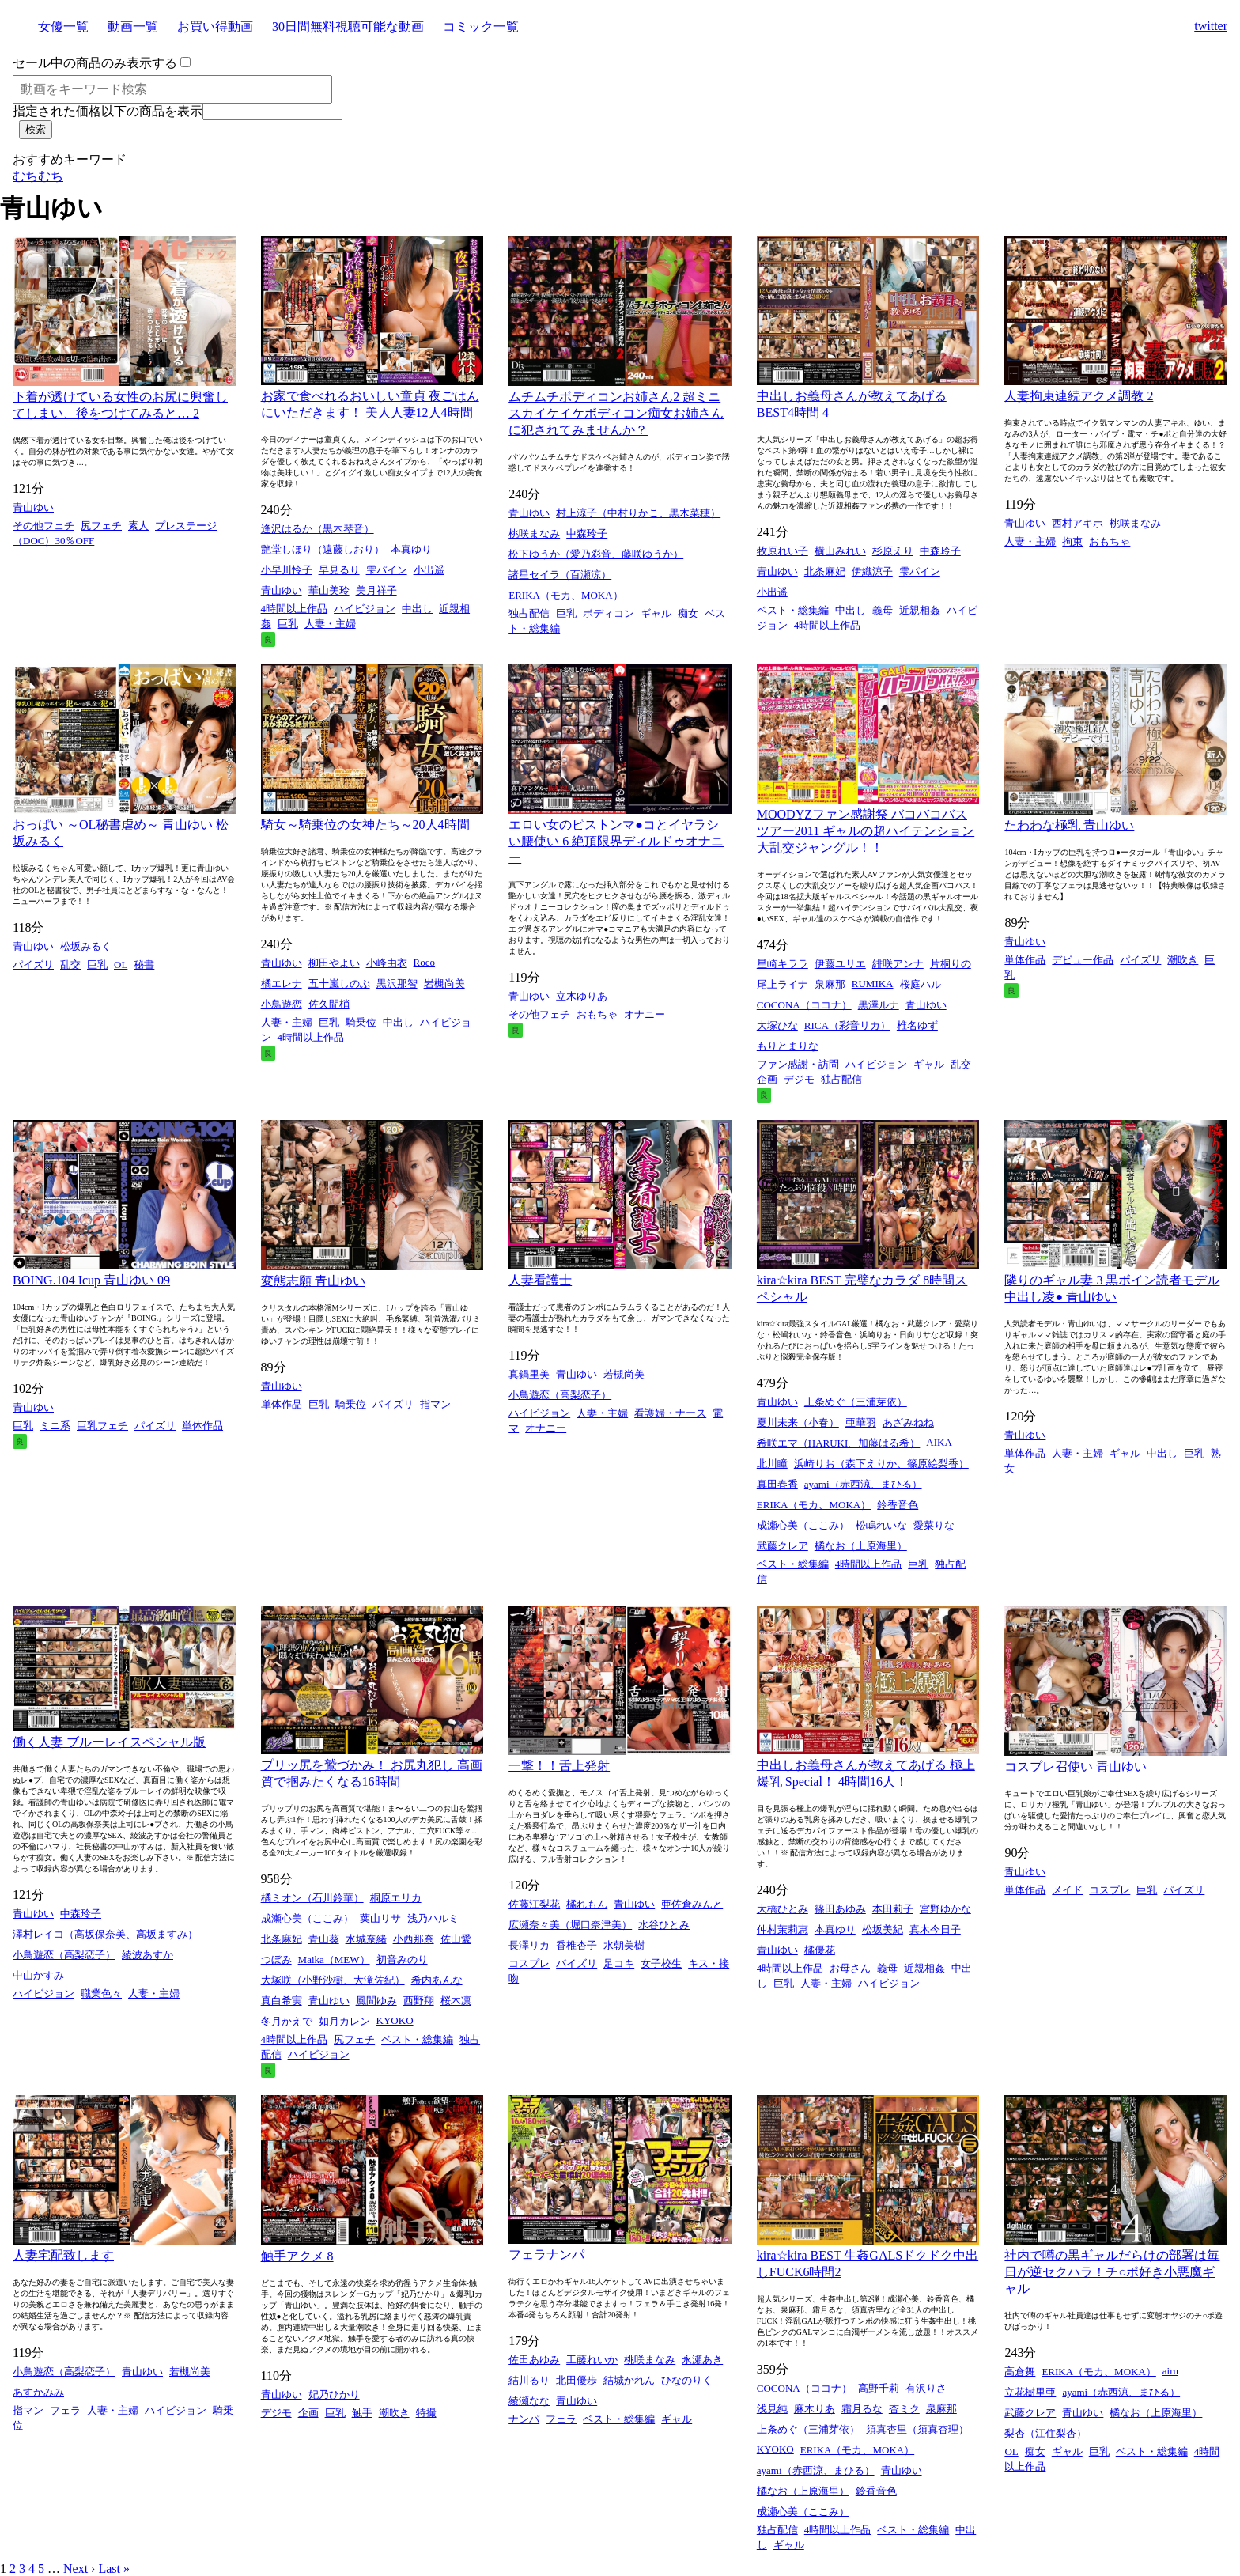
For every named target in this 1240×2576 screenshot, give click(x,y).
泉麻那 (830, 984)
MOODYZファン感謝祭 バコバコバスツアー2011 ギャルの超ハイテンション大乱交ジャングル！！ (865, 831)
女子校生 (661, 1963)
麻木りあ (814, 2409)
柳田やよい (334, 963)
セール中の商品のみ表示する (95, 63)
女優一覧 (63, 26)
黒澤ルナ (878, 1005)
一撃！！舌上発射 (559, 1765)
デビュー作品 (1082, 960)
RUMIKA (873, 983)
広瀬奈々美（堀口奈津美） (570, 1925)
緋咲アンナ (898, 964)
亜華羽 (860, 1422)
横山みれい (840, 551)
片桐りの (950, 964)
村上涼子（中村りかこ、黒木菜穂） (638, 513)
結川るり (529, 2380)
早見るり (339, 570)
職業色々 (101, 1993)
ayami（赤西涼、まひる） (863, 1484)
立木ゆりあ (581, 996)
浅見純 (772, 2409)
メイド (1067, 1890)
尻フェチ (101, 525)
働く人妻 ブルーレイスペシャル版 (109, 1742)
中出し (417, 609)
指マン (435, 1404)
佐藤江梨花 (534, 1904)
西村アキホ (1077, 523)
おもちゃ (1109, 541)
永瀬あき (702, 2360)
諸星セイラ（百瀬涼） (559, 575)
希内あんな (437, 1980)
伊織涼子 (872, 571)
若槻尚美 (624, 1374)
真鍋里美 (529, 1374)
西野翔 (418, 2001)
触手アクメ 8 (297, 2256)
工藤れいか (592, 2360)
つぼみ (276, 1959)
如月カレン (344, 2021)
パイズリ (33, 964)
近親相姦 (919, 610)
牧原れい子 (782, 551)
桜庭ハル (920, 984)
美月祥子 (376, 590)
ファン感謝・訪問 (798, 1064)
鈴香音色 (897, 1505)
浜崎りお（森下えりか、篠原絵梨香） (881, 1464)
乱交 (70, 964)
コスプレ (529, 1963)
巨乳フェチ (102, 1426)
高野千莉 (878, 2388)
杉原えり (892, 551)
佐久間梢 (329, 1004)
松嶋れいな (881, 1525)
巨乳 (288, 624)
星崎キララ (782, 964)
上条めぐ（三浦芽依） (855, 1402)
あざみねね (908, 1422)
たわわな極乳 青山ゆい (1069, 825)
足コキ (618, 1963)
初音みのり (402, 1959)
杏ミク (904, 2409)
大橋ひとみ (782, 1909)
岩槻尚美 (444, 983)
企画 (767, 1079)
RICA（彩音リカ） (847, 1025)
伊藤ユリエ (840, 964)
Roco (424, 962)
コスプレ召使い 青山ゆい (1075, 1766)
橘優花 (819, 1950)
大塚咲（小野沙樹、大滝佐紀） (333, 1980)
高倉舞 (1019, 2371)
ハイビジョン (364, 609)
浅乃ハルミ (433, 1918)
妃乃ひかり (334, 2394)
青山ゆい (33, 507)
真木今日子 (935, 1929)
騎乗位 (361, 1022)
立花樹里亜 (1030, 2392)
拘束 (1072, 541)
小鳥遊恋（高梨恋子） (559, 1395)
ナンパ (523, 2419)
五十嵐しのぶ (339, 983)
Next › (79, 2568)
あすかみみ (38, 2392)
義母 (882, 610)
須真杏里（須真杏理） (917, 2429)
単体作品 (1024, 960)
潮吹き (1182, 960)
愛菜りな (934, 1525)
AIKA (939, 1442)
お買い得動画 (215, 26)
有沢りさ (926, 2388)
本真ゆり (411, 549)
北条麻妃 (824, 571)
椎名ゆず (917, 1025)
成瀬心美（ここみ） (803, 1525)
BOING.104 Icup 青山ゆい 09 (91, 1280)
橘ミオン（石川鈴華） (312, 1898)
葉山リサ (380, 1918)
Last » (114, 2568)
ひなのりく (687, 2380)
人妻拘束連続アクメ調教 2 (1078, 396)
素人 (138, 525)
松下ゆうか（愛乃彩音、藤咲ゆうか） (595, 554)
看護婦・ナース (670, 1413)
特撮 (426, 2413)
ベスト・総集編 (793, 610)
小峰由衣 (386, 963)
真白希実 (281, 2001)
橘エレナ (281, 983)
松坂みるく (86, 946)
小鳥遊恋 (281, 1004)
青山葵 (323, 1939)
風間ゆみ (376, 2001)
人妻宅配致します (63, 2255)
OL (120, 964)
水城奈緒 (366, 1939)
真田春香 (777, 1484)
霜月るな (862, 2409)
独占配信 (529, 613)
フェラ (65, 2410)
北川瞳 (772, 1464)
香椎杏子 (576, 1945)
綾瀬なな (529, 2401)
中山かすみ (38, 1975)
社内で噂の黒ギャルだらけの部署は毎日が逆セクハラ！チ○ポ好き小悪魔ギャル (1111, 2272)
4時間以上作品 (294, 609)
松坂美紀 (882, 1929)
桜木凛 (455, 2001)
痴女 (688, 613)
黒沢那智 (397, 983)
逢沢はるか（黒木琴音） (317, 529)
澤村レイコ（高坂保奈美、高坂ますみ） (105, 1934)
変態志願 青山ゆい (313, 1281)
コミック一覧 (481, 26)
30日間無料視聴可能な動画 (348, 26)
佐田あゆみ (534, 2360)
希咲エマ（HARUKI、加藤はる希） (839, 1443)
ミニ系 (55, 1426)
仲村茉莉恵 (782, 1929)
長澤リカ (529, 1945)
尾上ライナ (782, 984)
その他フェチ (43, 525)
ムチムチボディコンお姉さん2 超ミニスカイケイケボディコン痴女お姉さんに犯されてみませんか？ (616, 413)
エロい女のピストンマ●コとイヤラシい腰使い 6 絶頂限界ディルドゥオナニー (616, 841)
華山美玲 (329, 590)
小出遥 (429, 570)
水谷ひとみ (664, 1925)
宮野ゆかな (945, 1909)
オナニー (644, 1014)
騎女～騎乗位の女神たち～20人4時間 (365, 824)
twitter (1210, 25)
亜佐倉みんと (692, 1904)
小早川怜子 (286, 570)
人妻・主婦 (330, 624)
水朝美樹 (624, 1945)
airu (1170, 2371)
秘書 (144, 964)
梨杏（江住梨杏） (1045, 2433)
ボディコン (608, 613)
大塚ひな (777, 1025)
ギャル (656, 613)
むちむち (38, 176)
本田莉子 (892, 1909)
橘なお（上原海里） (861, 1546)
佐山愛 (455, 1939)
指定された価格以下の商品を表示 (107, 111)
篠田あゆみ (840, 1909)
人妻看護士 (540, 1280)
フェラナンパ (546, 2254)
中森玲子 (586, 533)
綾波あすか (147, 1955)
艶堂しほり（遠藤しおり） (322, 549)
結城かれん (629, 2380)
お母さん (850, 1968)
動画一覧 (133, 26)
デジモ (799, 1079)
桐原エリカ (396, 1898)
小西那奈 (413, 1939)
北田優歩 (576, 2380)
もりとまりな (787, 1046)
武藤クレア (782, 1546)
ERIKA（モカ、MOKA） (565, 595)
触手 (362, 2413)
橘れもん (586, 1904)
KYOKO (395, 2020)
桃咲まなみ (534, 533)
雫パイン (386, 570)
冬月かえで (286, 2021)
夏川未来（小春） (798, 1422)
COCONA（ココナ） (804, 1005)
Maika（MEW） (334, 1959)
